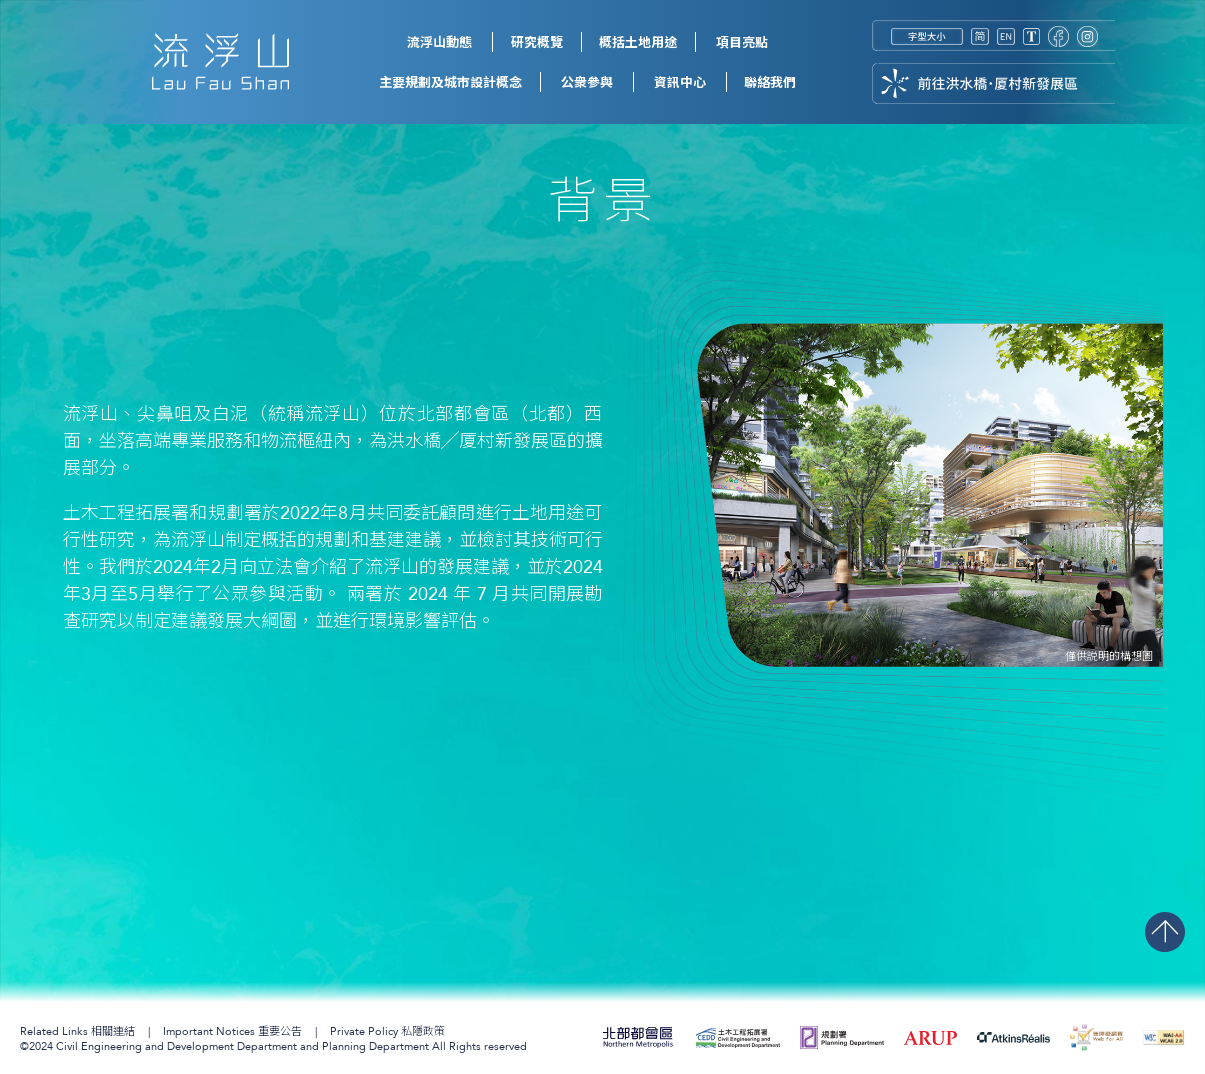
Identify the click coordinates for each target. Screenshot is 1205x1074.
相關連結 (77, 1031)
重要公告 (232, 1031)
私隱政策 (387, 1031)
